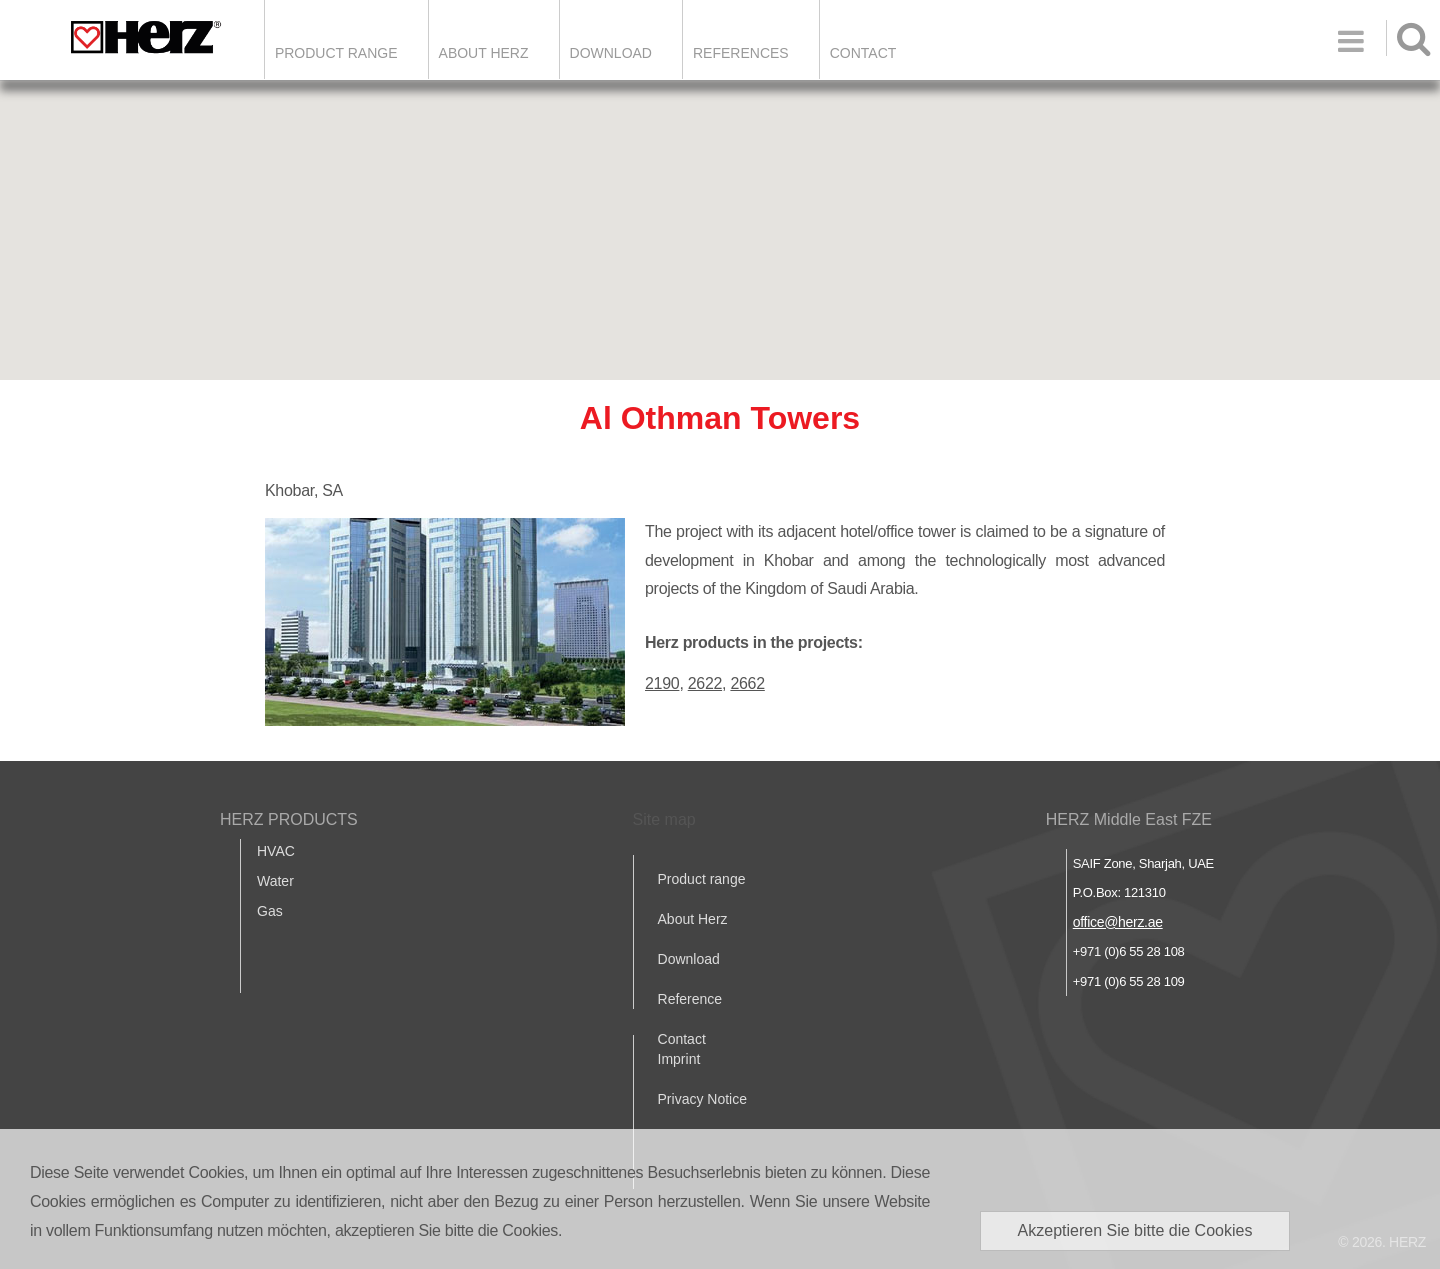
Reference (690, 999)
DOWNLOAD (611, 53)
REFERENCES (741, 53)
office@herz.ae (1118, 922)
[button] (720, 211)
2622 (705, 683)
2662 (747, 683)
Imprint (679, 1059)
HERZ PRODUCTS (289, 819)
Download (689, 959)
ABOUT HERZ (484, 53)
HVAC (276, 851)
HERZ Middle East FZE (1129, 819)
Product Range (336, 53)
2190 (662, 683)
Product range (702, 879)
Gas (270, 911)
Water (275, 881)
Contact (863, 53)
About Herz (693, 919)
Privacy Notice (702, 1099)
